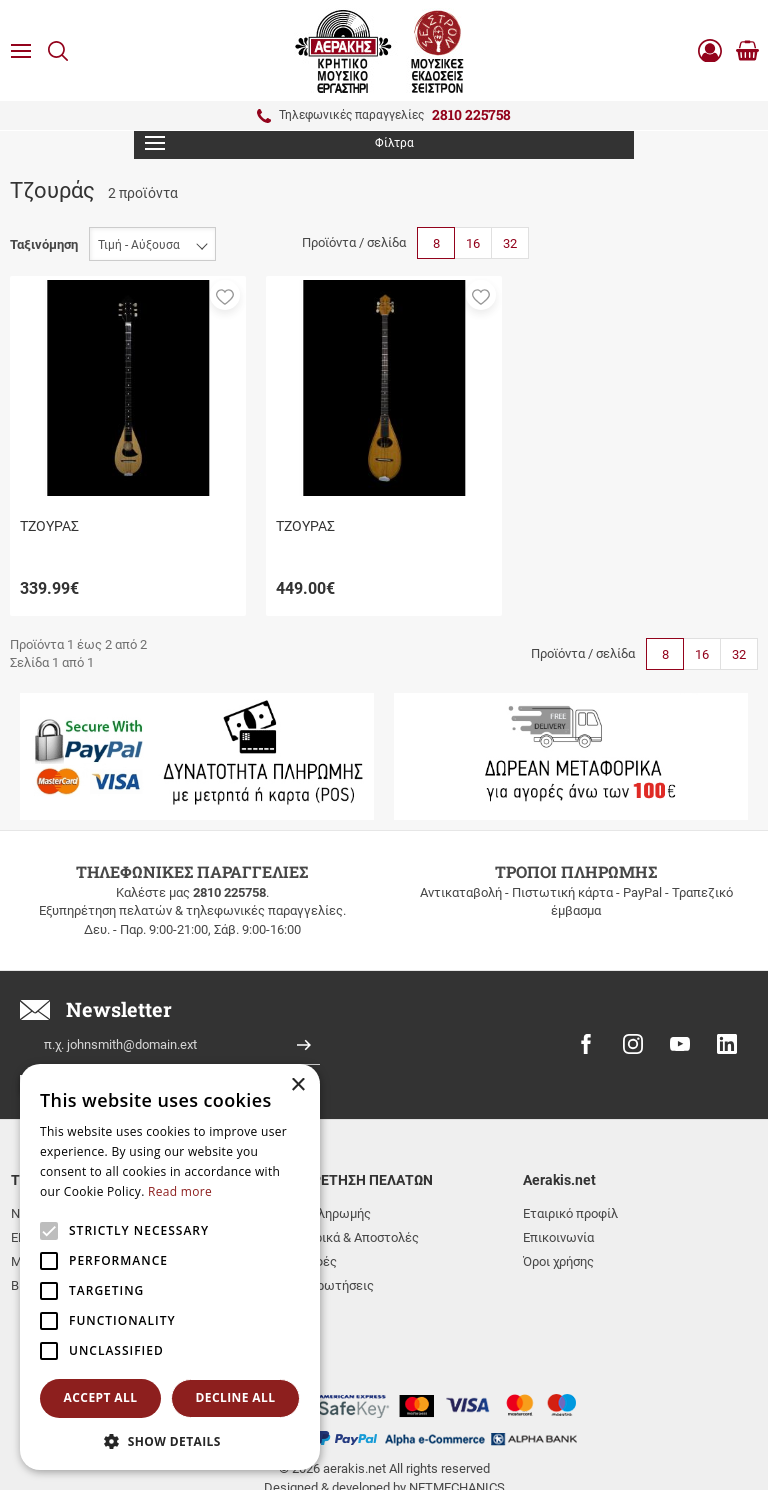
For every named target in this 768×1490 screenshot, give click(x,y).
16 (473, 243)
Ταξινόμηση (44, 244)
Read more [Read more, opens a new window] (180, 1191)
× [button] (297, 1085)
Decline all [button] (236, 1397)
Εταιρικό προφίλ (570, 1213)
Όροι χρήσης (558, 1261)
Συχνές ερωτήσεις (320, 1285)
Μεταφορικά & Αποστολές (343, 1237)
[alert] (170, 1267)
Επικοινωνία (558, 1237)
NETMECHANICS (457, 1412)
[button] (225, 295)
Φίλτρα (279, 143)
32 (510, 243)
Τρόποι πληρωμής (319, 1213)
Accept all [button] (101, 1397)
